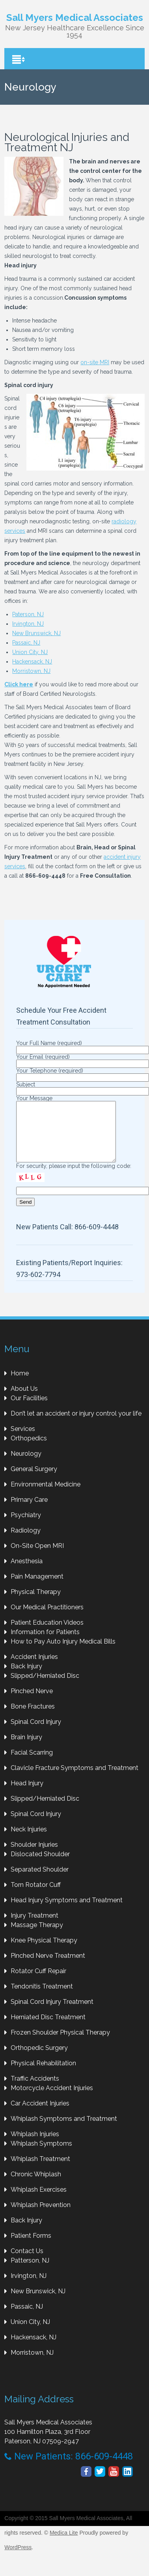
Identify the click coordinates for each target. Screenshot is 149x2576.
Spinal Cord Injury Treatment (52, 2013)
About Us (24, 1400)
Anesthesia (27, 1573)
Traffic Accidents (35, 2090)
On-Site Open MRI (37, 1557)
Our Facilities (29, 1410)
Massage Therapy (37, 1936)
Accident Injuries (34, 1668)
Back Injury (26, 1678)
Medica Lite (64, 2544)
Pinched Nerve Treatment (48, 1967)
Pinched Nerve (32, 1703)
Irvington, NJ (28, 624)
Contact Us (27, 2263)
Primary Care (29, 1511)
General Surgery (34, 1480)
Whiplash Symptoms (41, 2155)
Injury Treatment (34, 1927)
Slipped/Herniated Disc (45, 1687)
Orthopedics (29, 1450)
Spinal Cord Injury (36, 1733)
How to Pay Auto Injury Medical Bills (63, 1653)
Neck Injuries (29, 1841)
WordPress (18, 2559)
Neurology (26, 1465)
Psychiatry (26, 1527)
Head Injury (27, 1795)
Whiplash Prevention (41, 2216)
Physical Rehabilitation (43, 2075)
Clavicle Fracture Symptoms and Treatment (74, 1779)
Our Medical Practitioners (47, 1619)
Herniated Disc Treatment (48, 2029)
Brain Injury (26, 1749)
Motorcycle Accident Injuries (52, 2099)
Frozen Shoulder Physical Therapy (60, 2044)
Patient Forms (31, 2247)
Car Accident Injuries (40, 2115)
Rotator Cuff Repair (38, 1983)
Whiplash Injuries (35, 2146)
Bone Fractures (33, 1718)
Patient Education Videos (47, 1634)
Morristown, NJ (31, 671)
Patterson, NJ (30, 2272)
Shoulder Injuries (34, 1856)
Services (23, 1440)
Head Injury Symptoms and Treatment (67, 1912)
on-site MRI (94, 362)
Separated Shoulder (40, 1881)
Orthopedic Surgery (39, 2059)
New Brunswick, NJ (36, 633)
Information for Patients (45, 1644)
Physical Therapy (36, 1603)
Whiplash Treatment (40, 2170)
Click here (18, 684)
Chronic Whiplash (36, 2186)
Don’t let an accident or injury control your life (76, 1425)
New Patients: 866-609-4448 (68, 2468)
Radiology (26, 1542)
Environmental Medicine (45, 1496)
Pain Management (37, 1588)
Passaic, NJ (26, 642)
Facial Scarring (32, 1764)
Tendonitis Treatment (42, 1998)
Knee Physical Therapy (44, 1952)
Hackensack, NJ (32, 661)
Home (20, 1385)
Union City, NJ (30, 652)
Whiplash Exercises (39, 2201)
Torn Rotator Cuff (36, 1896)
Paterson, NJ (28, 614)
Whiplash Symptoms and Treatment (64, 2130)
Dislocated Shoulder (40, 1866)
